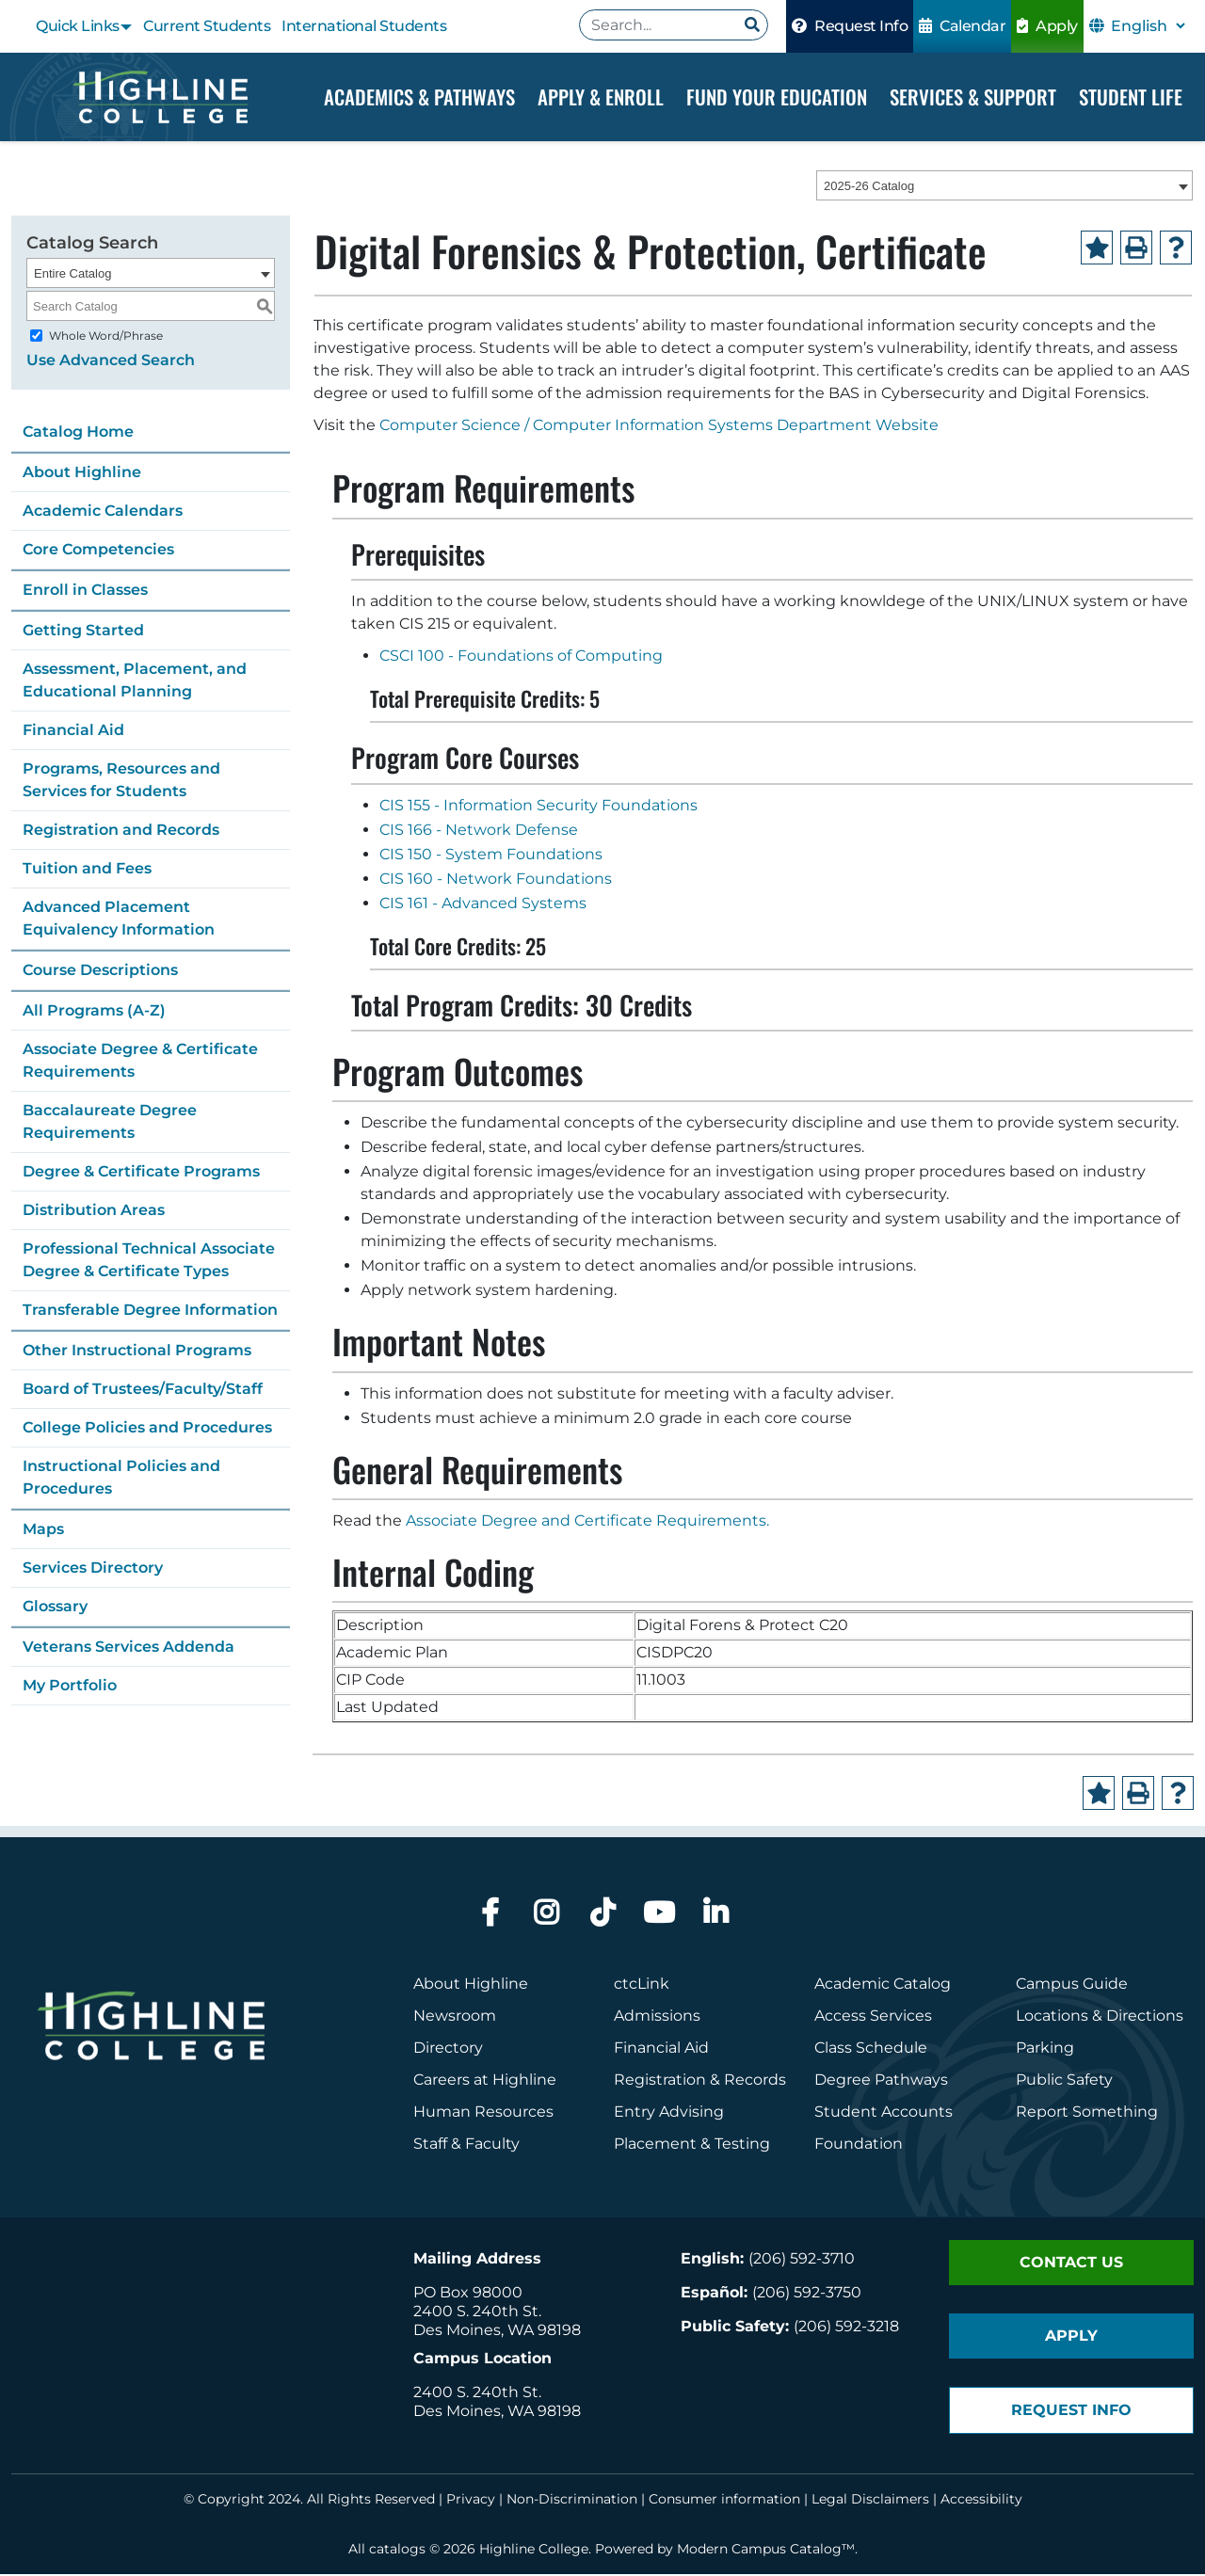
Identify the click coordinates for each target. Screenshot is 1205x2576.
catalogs (397, 2550)
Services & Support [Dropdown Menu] (973, 96)
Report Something (1087, 2113)
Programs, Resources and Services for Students (121, 781)
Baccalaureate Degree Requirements (110, 1123)
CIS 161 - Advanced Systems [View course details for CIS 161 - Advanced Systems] (482, 905)
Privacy (470, 2500)
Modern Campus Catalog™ (766, 2550)
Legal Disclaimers (870, 2500)
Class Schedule (870, 2049)
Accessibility (981, 2500)
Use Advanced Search (110, 362)
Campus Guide (1072, 1985)
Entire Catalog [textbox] (72, 275)
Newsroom (454, 2017)
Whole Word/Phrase (106, 337)
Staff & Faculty (466, 2145)
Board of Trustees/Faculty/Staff (143, 1391)
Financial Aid (73, 732)
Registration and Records (121, 831)
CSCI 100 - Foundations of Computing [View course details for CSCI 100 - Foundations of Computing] (521, 658)
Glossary (55, 1608)
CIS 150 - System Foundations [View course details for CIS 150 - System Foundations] (490, 856)
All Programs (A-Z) (94, 1012)
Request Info (850, 26)
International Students (363, 26)
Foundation (858, 2145)
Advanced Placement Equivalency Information (119, 920)
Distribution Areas (94, 1212)
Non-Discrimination (571, 2500)
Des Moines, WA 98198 (497, 2332)
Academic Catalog (882, 1985)
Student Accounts (883, 2113)
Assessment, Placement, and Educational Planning (135, 682)
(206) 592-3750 (806, 2294)
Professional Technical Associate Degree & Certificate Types (149, 1261)
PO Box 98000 (467, 2294)
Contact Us (1071, 2264)
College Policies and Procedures (147, 1429)
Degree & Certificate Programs (141, 1173)
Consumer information (724, 2500)
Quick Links (78, 26)
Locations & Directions (1099, 2017)
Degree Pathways (881, 2081)
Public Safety (1064, 2081)
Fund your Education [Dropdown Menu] (776, 96)
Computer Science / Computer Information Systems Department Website (659, 428)
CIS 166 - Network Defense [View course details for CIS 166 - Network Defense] (478, 831)
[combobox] (1004, 187)
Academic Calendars (103, 512)
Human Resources (483, 2113)
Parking (1045, 2049)
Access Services (873, 2017)
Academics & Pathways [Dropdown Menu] (419, 96)
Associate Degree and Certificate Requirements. (587, 1522)
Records (755, 2081)
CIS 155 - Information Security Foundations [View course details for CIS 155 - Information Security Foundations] (538, 807)
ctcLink (641, 1985)
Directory (448, 2049)
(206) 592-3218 (846, 2328)
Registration (660, 2081)
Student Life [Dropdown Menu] (1130, 96)
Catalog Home (78, 433)
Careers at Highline (484, 2081)
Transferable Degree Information (150, 1311)
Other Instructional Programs (137, 1352)
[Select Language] (1147, 26)
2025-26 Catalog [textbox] (869, 188)
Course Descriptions (100, 972)
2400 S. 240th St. (477, 2313)
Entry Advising (669, 2113)
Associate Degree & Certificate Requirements (140, 1062)
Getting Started (83, 632)
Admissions (659, 2017)
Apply (1047, 26)
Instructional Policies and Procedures (121, 1479)
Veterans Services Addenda (128, 1648)
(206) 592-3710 (801, 2260)
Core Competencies (98, 551)
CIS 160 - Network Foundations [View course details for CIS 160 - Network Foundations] (495, 880)
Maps (43, 1531)
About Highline (82, 474)
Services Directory (93, 1569)
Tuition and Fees (87, 870)
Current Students (206, 26)
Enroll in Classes (85, 591)
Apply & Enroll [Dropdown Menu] (601, 96)
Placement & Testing (692, 2145)
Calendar (962, 26)
